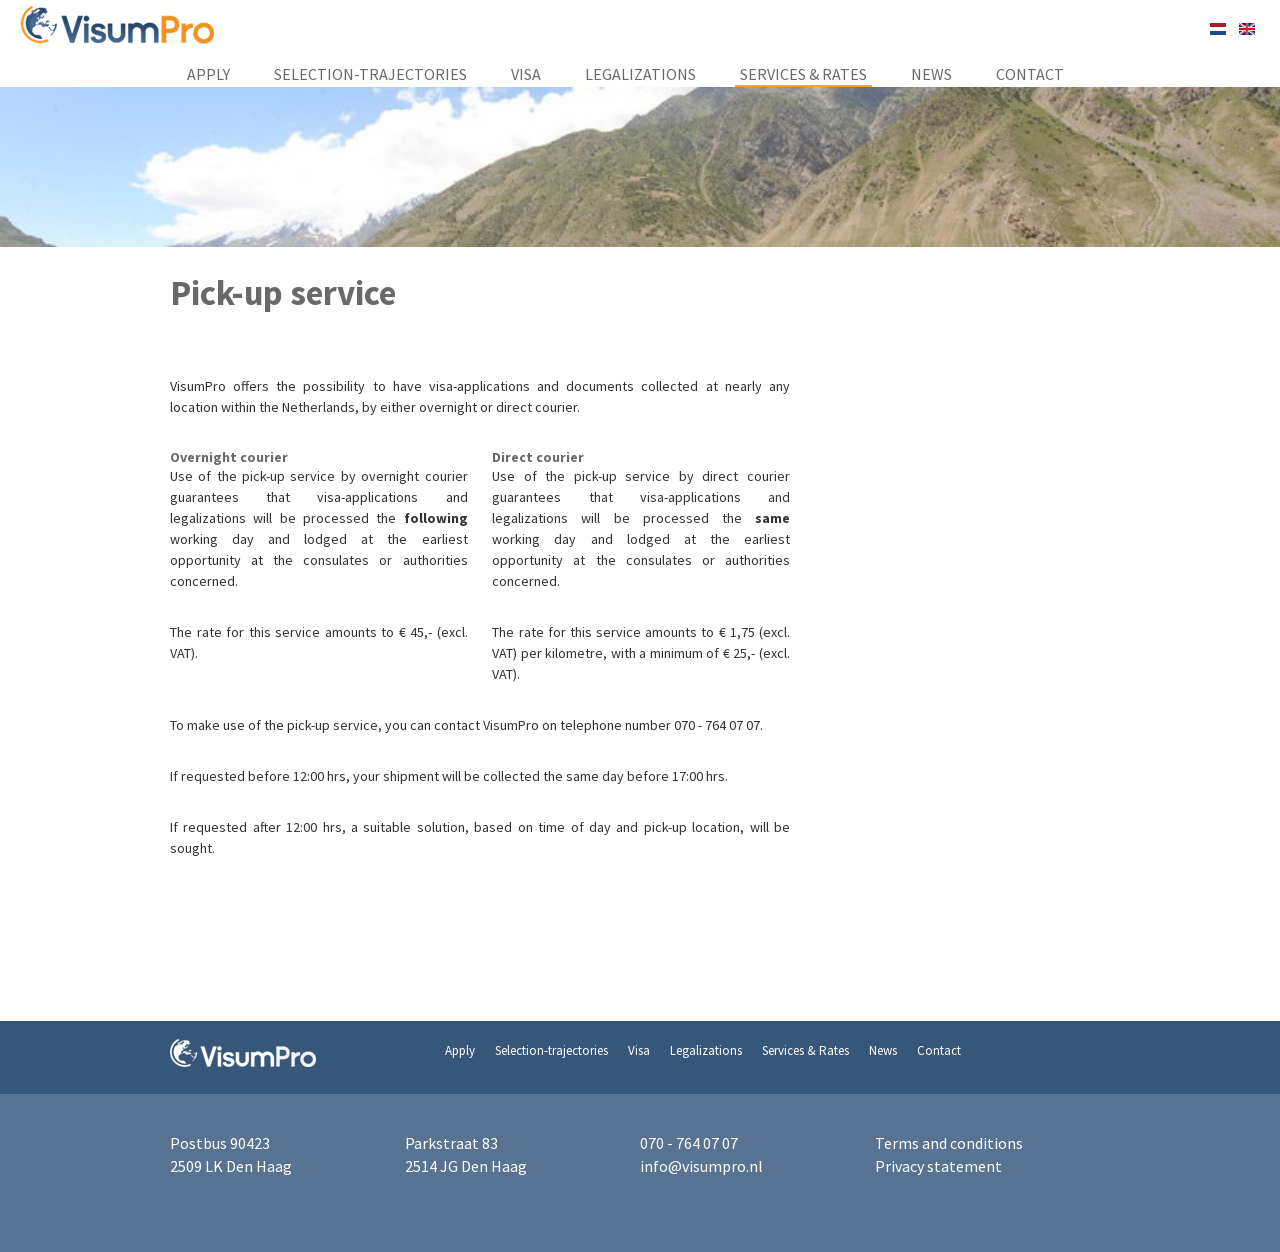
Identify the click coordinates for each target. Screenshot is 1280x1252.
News (931, 74)
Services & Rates (803, 74)
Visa (526, 74)
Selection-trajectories (370, 74)
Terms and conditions (949, 1143)
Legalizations (640, 74)
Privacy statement (938, 1166)
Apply (208, 74)
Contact (1030, 74)
